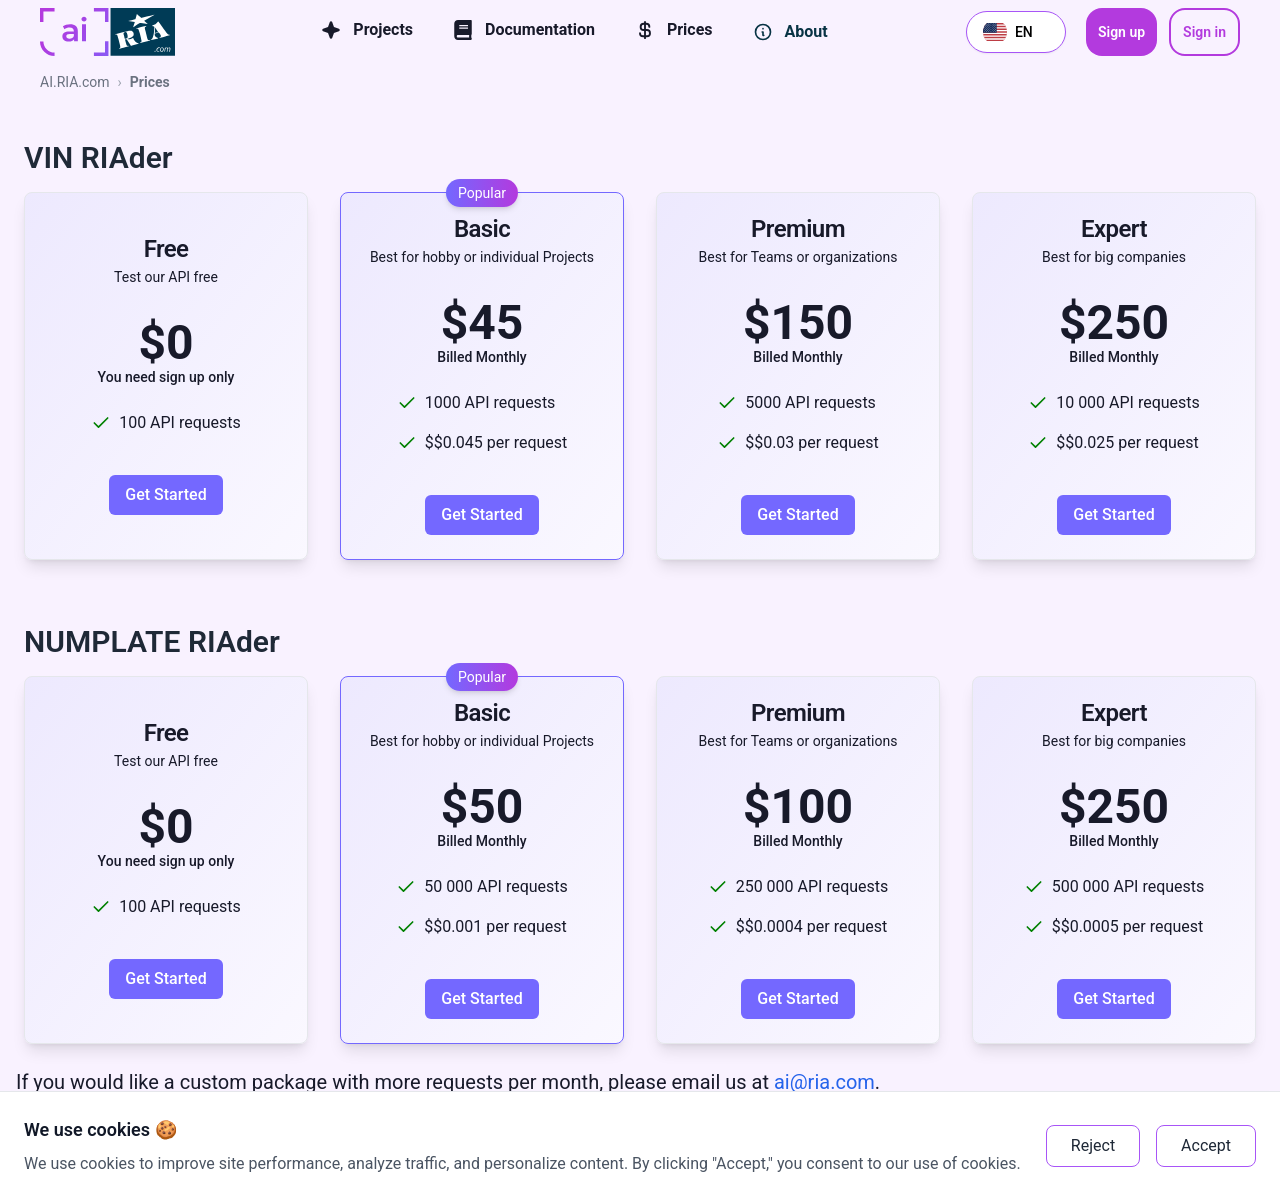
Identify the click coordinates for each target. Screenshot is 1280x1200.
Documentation (524, 30)
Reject (1093, 1145)
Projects (367, 30)
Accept (1206, 1145)
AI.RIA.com (75, 82)
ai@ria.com (822, 1082)
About (790, 32)
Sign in (1204, 32)
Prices (674, 30)
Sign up (1121, 32)
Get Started (165, 494)
